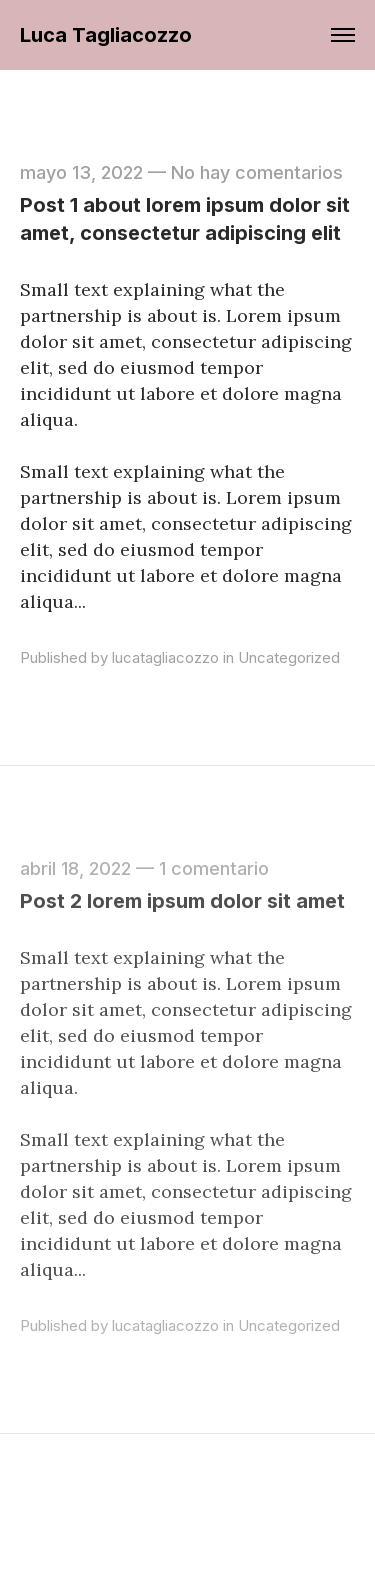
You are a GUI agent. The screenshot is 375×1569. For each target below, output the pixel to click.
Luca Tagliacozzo (106, 35)
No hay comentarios (257, 172)
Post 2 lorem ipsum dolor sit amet (182, 901)
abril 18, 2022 (75, 868)
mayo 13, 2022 (81, 172)
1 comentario (214, 868)
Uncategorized (289, 657)
